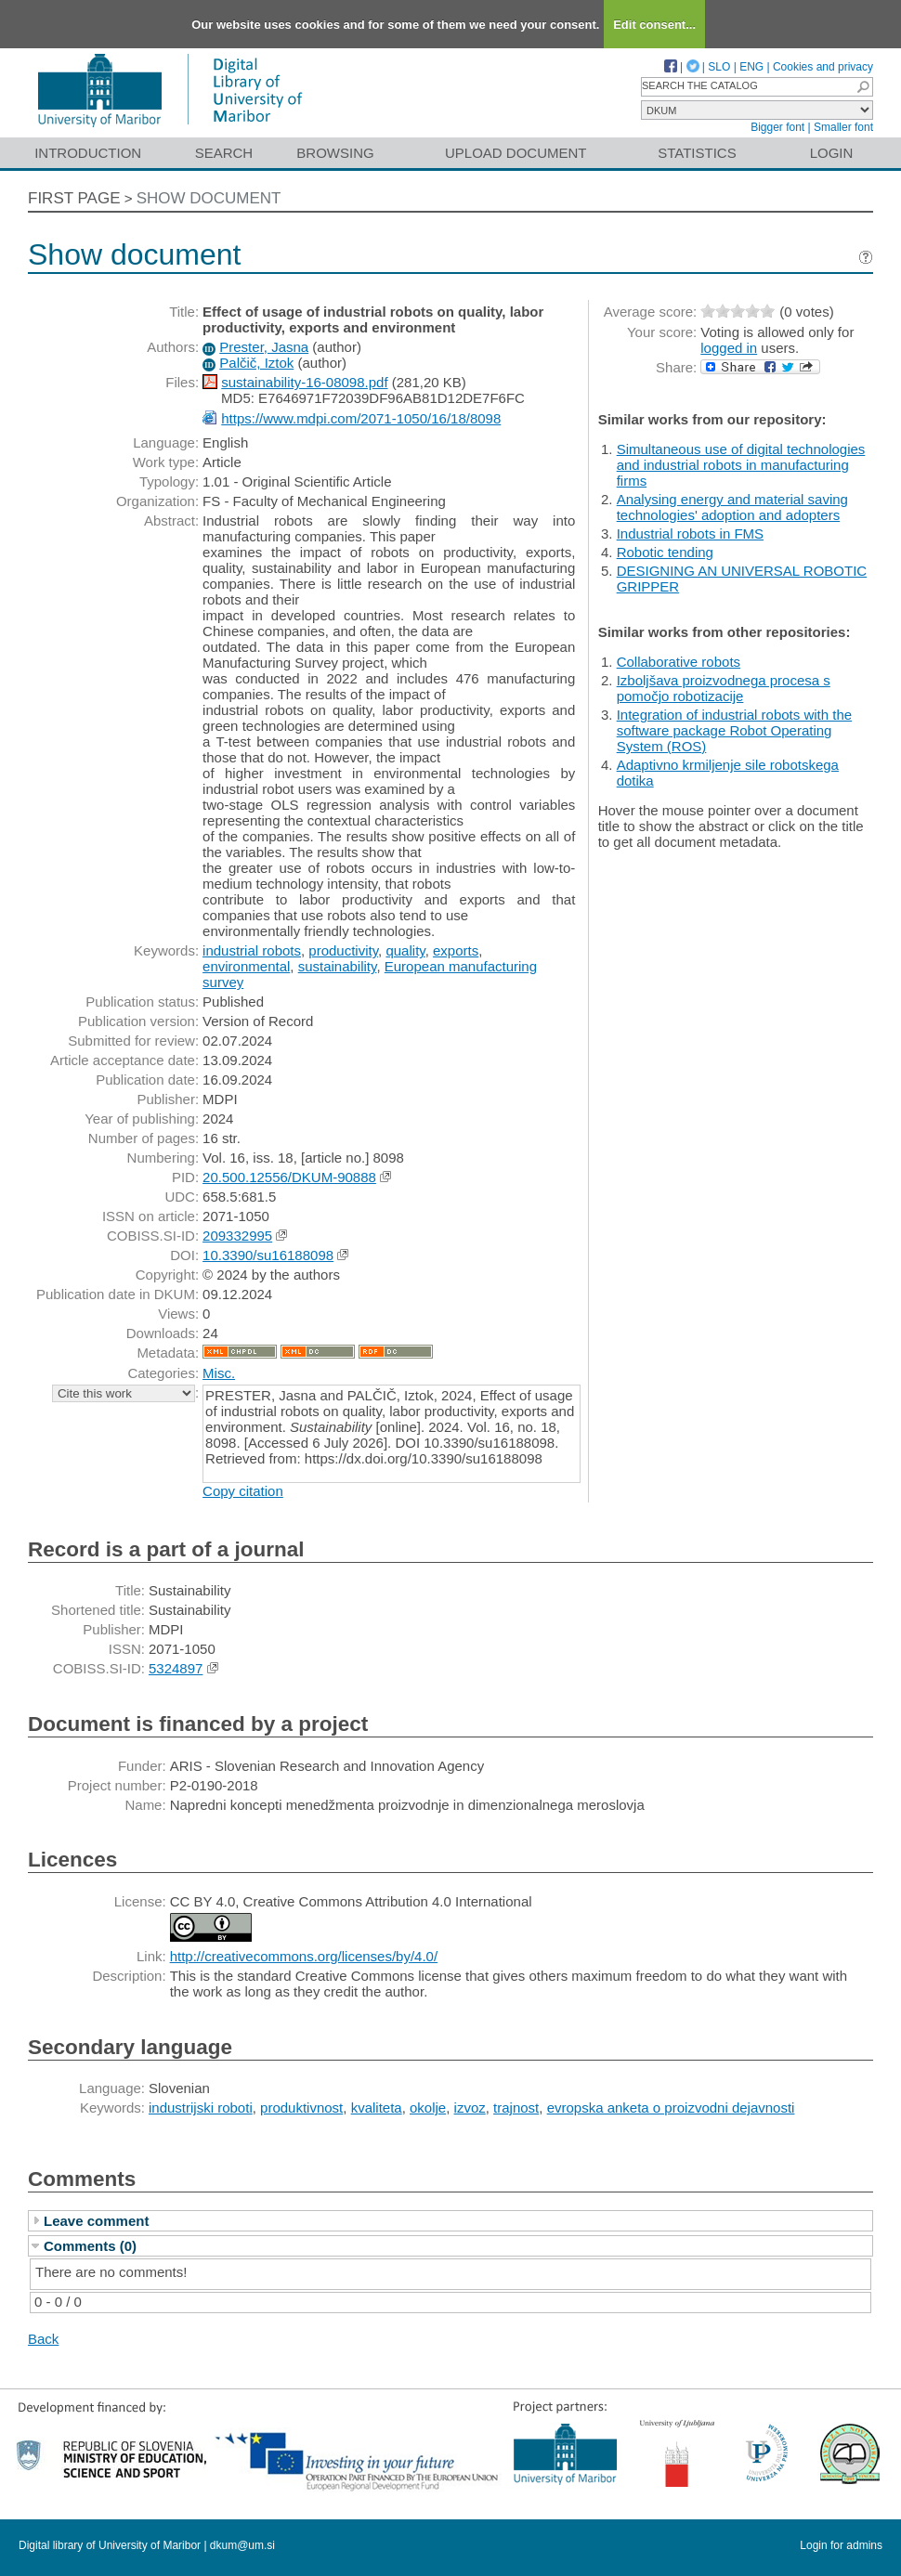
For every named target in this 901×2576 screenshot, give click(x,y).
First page (74, 198)
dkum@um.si (242, 2545)
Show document (209, 198)
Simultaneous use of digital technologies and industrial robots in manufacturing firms (741, 464)
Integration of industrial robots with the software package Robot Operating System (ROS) (734, 730)
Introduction (87, 153)
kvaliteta (376, 2107)
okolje (428, 2107)
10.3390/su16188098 (267, 1255)
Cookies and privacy (823, 66)
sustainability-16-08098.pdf (304, 382)
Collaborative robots (678, 662)
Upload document (516, 153)
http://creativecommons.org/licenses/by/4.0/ (303, 1956)
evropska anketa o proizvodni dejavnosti (671, 2107)
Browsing (334, 153)
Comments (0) (90, 2246)
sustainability (337, 966)
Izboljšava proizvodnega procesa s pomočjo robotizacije (723, 688)
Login (832, 153)
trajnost (516, 2107)
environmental (246, 966)
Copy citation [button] (242, 1491)
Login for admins (841, 2545)
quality (404, 950)
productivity (343, 950)
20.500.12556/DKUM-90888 (289, 1177)
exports (455, 950)
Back (43, 2339)
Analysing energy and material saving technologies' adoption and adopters (732, 507)
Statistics (697, 153)
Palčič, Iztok (256, 363)
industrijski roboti (201, 2107)
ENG (751, 66)
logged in (728, 348)
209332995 (237, 1235)
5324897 (175, 1668)
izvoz (470, 2107)
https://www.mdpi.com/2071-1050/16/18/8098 (361, 418)
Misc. (218, 1373)
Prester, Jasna (263, 347)
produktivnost (301, 2107)
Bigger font (777, 127)
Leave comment (96, 2221)
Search (224, 153)
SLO (719, 66)
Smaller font (843, 127)
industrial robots (251, 950)
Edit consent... (654, 25)
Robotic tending (665, 552)
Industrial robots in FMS (690, 533)
